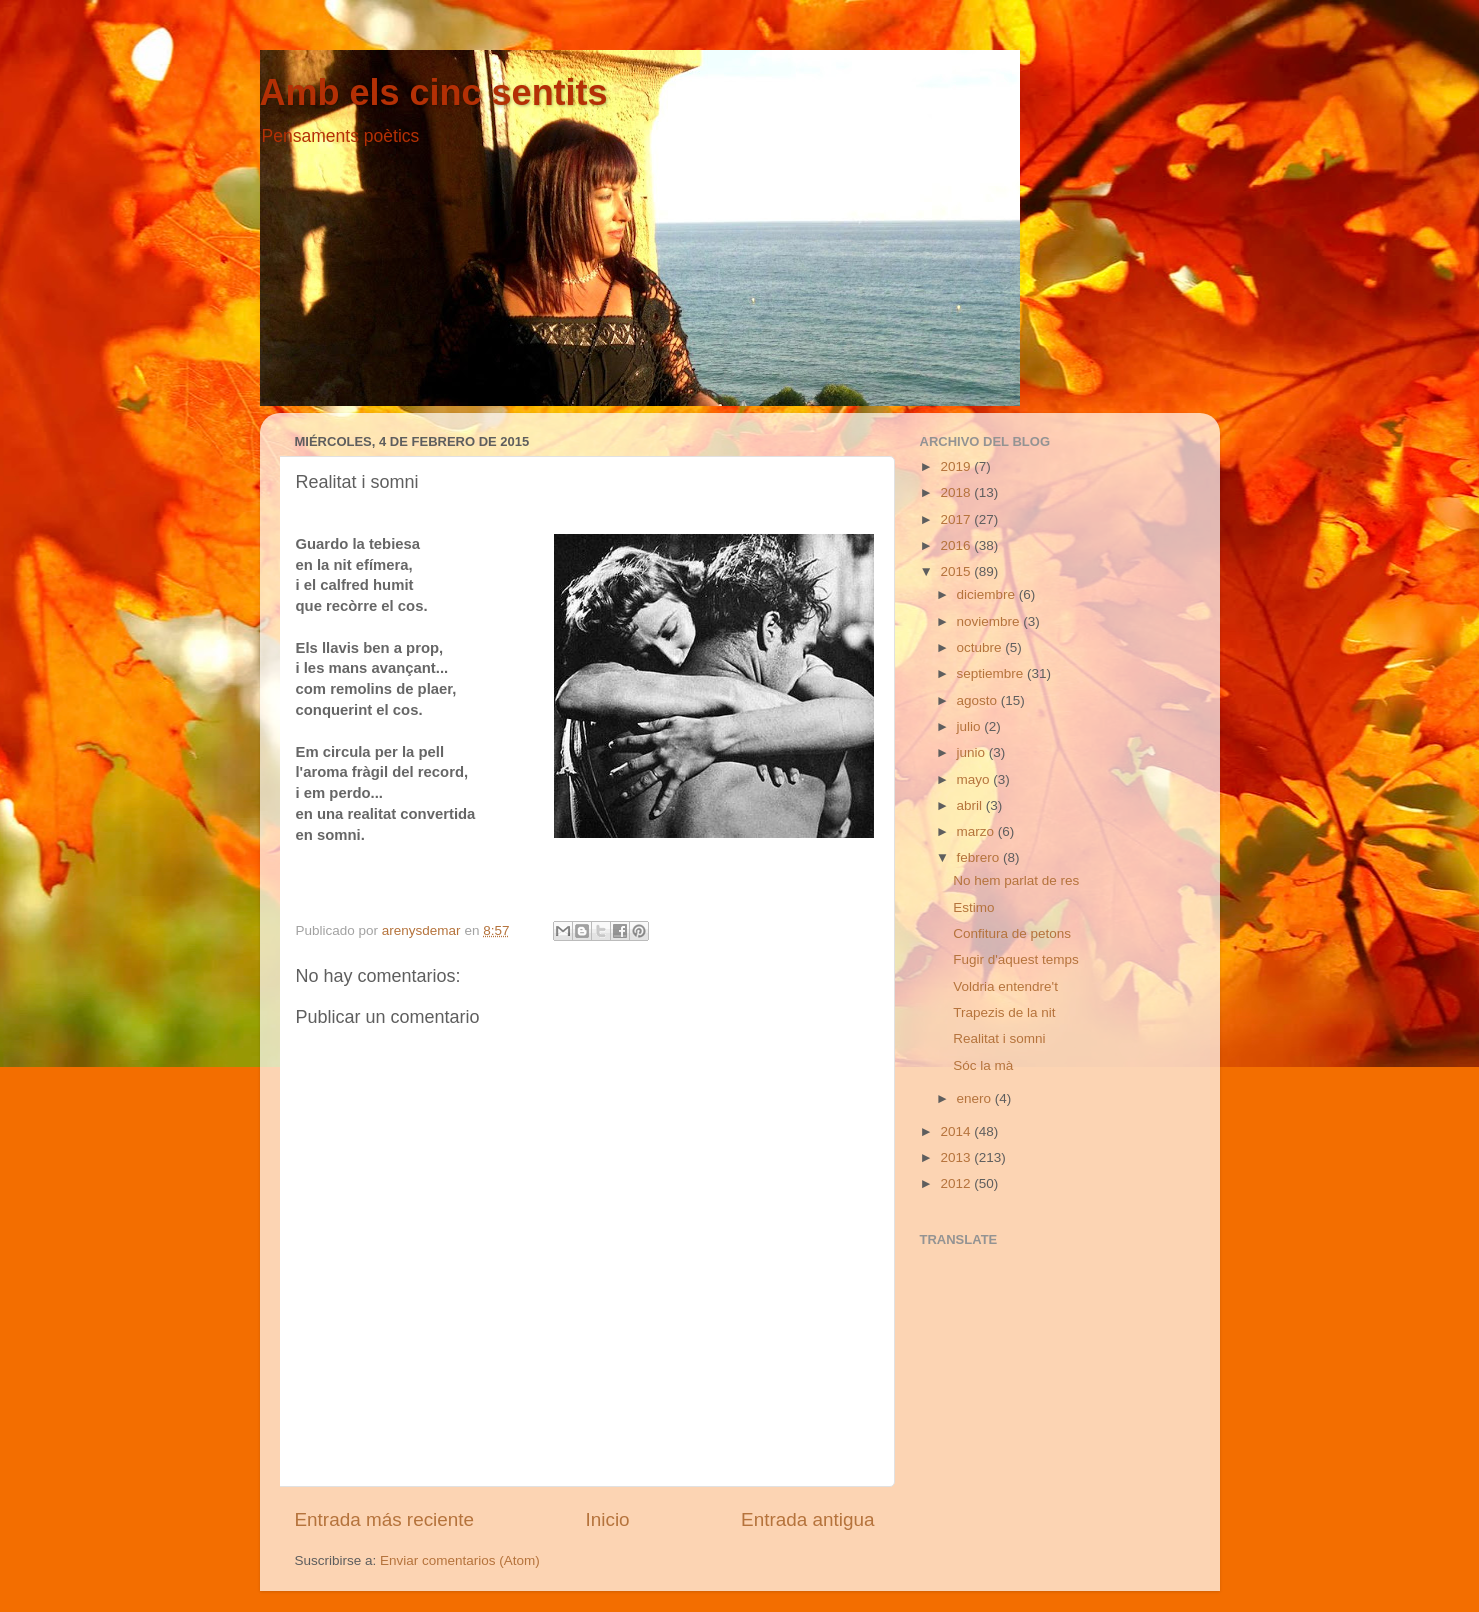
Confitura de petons (1012, 933)
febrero (980, 857)
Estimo (973, 907)
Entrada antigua (807, 1519)
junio (973, 752)
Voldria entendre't (1005, 986)
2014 (957, 1131)
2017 (957, 519)
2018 (957, 492)
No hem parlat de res (1016, 880)
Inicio (608, 1519)
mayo (975, 779)
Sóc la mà (983, 1065)
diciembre (988, 594)
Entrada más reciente (385, 1519)
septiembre (992, 673)
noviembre (990, 621)
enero (976, 1098)
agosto (979, 700)
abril (971, 805)
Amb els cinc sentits (434, 92)
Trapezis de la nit (1004, 1012)
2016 (957, 545)
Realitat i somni (999, 1038)
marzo (977, 831)
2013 (957, 1157)
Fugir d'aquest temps (1016, 959)
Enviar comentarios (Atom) (460, 1560)
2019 (957, 466)
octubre (981, 647)
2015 (957, 571)
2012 (957, 1183)
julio (971, 726)
